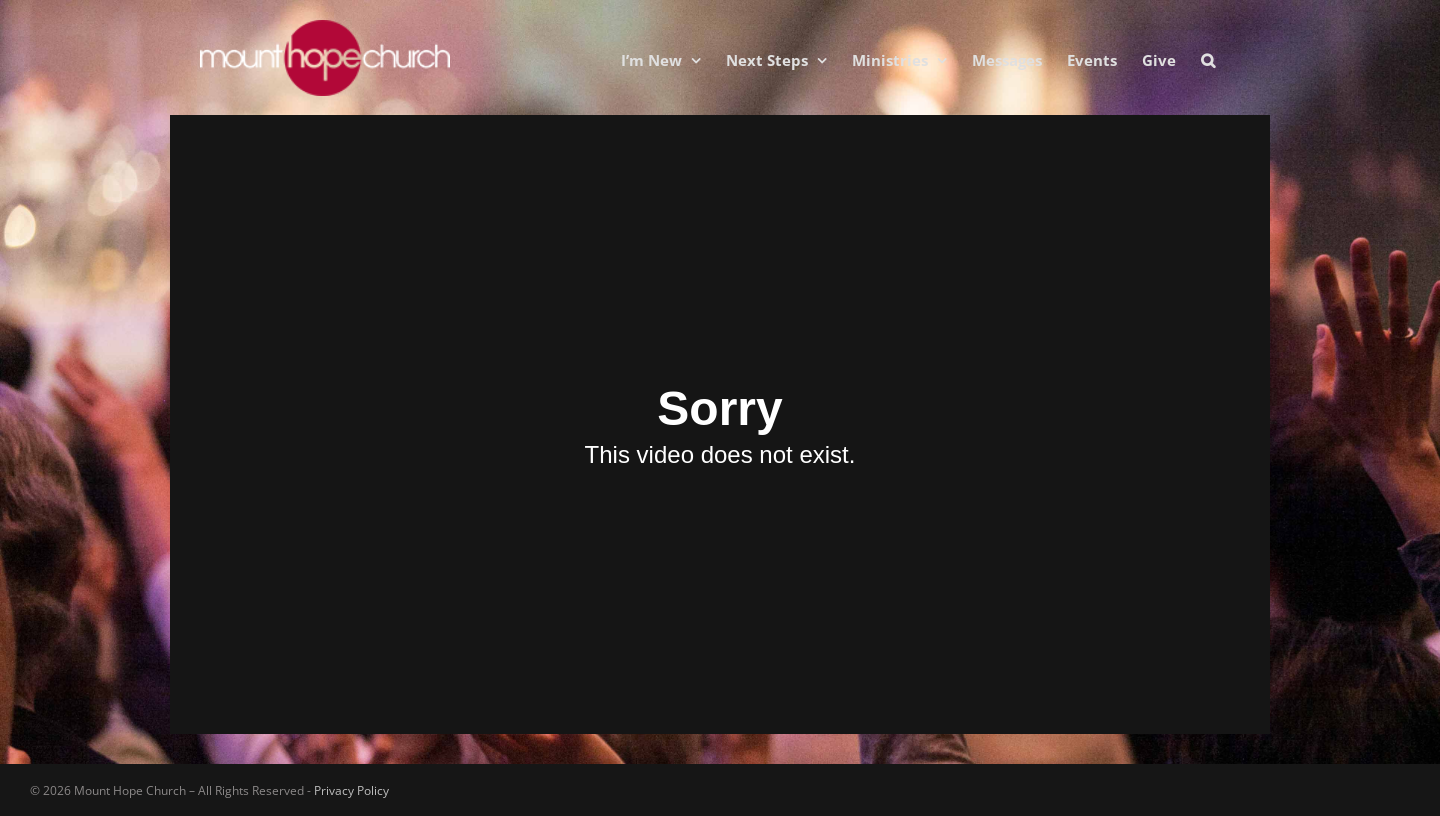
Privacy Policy (351, 790)
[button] (1208, 60)
